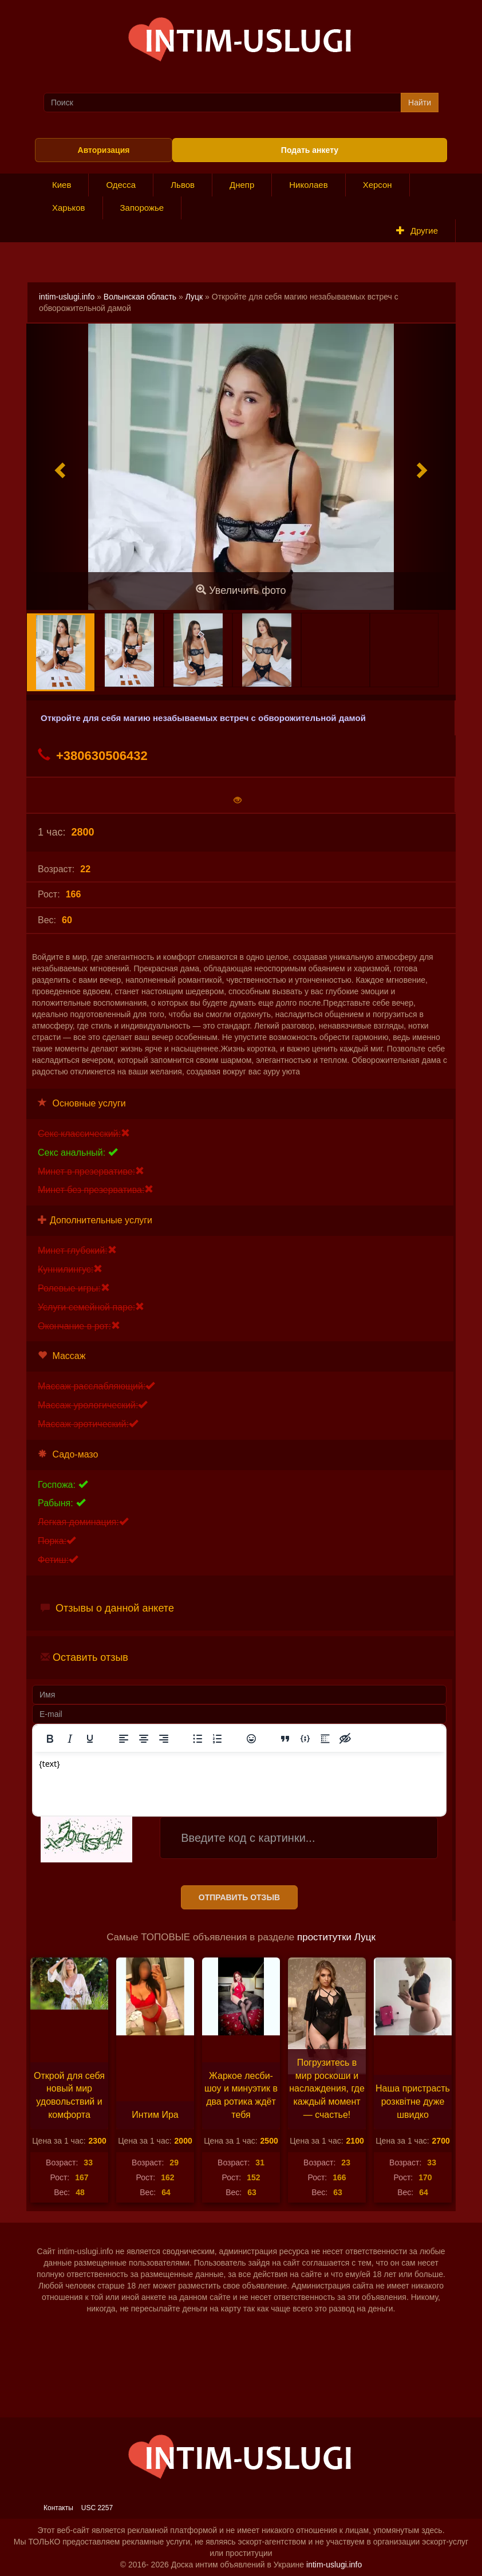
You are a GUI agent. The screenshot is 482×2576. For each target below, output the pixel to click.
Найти (419, 102)
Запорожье (142, 207)
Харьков (68, 207)
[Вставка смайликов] (251, 1739)
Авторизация (104, 150)
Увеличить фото (241, 590)
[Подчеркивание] (90, 1739)
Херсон (377, 185)
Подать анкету (309, 150)
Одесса (121, 185)
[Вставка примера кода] (305, 1739)
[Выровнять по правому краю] (163, 1739)
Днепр (242, 185)
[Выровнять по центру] (143, 1739)
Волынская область (140, 296)
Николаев (308, 185)
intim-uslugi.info (66, 296)
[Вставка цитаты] (285, 1739)
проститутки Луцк (336, 1937)
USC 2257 (97, 2508)
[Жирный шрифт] (50, 1739)
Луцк (194, 296)
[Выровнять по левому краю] (123, 1739)
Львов (183, 185)
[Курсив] (70, 1739)
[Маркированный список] (197, 1739)
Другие (417, 230)
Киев (61, 185)
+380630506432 (93, 755)
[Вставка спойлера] (325, 1739)
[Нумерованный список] (217, 1739)
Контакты (58, 2508)
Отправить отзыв (239, 1897)
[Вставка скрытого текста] (345, 1739)
